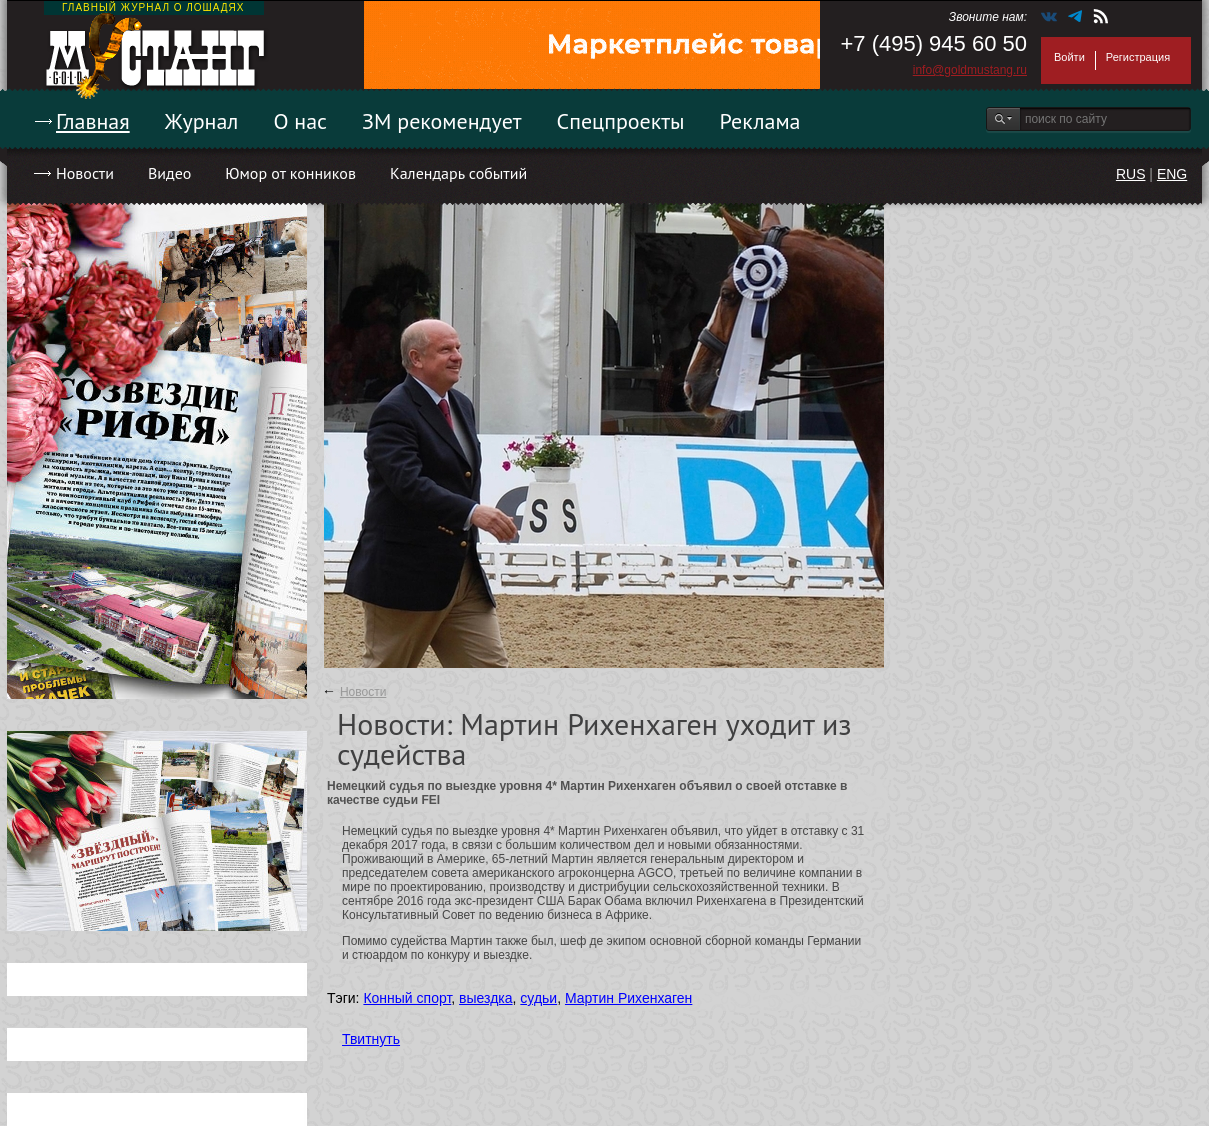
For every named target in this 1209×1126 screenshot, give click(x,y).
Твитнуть (371, 1039)
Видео (169, 173)
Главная (93, 121)
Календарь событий (458, 173)
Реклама (760, 121)
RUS (1131, 174)
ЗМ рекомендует (442, 121)
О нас (300, 121)
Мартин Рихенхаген (628, 998)
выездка (485, 998)
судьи (538, 998)
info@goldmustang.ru (970, 70)
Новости (85, 173)
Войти (1069, 57)
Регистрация (1138, 57)
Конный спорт (407, 998)
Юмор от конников (290, 173)
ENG (1172, 174)
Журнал (202, 121)
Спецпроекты (621, 121)
